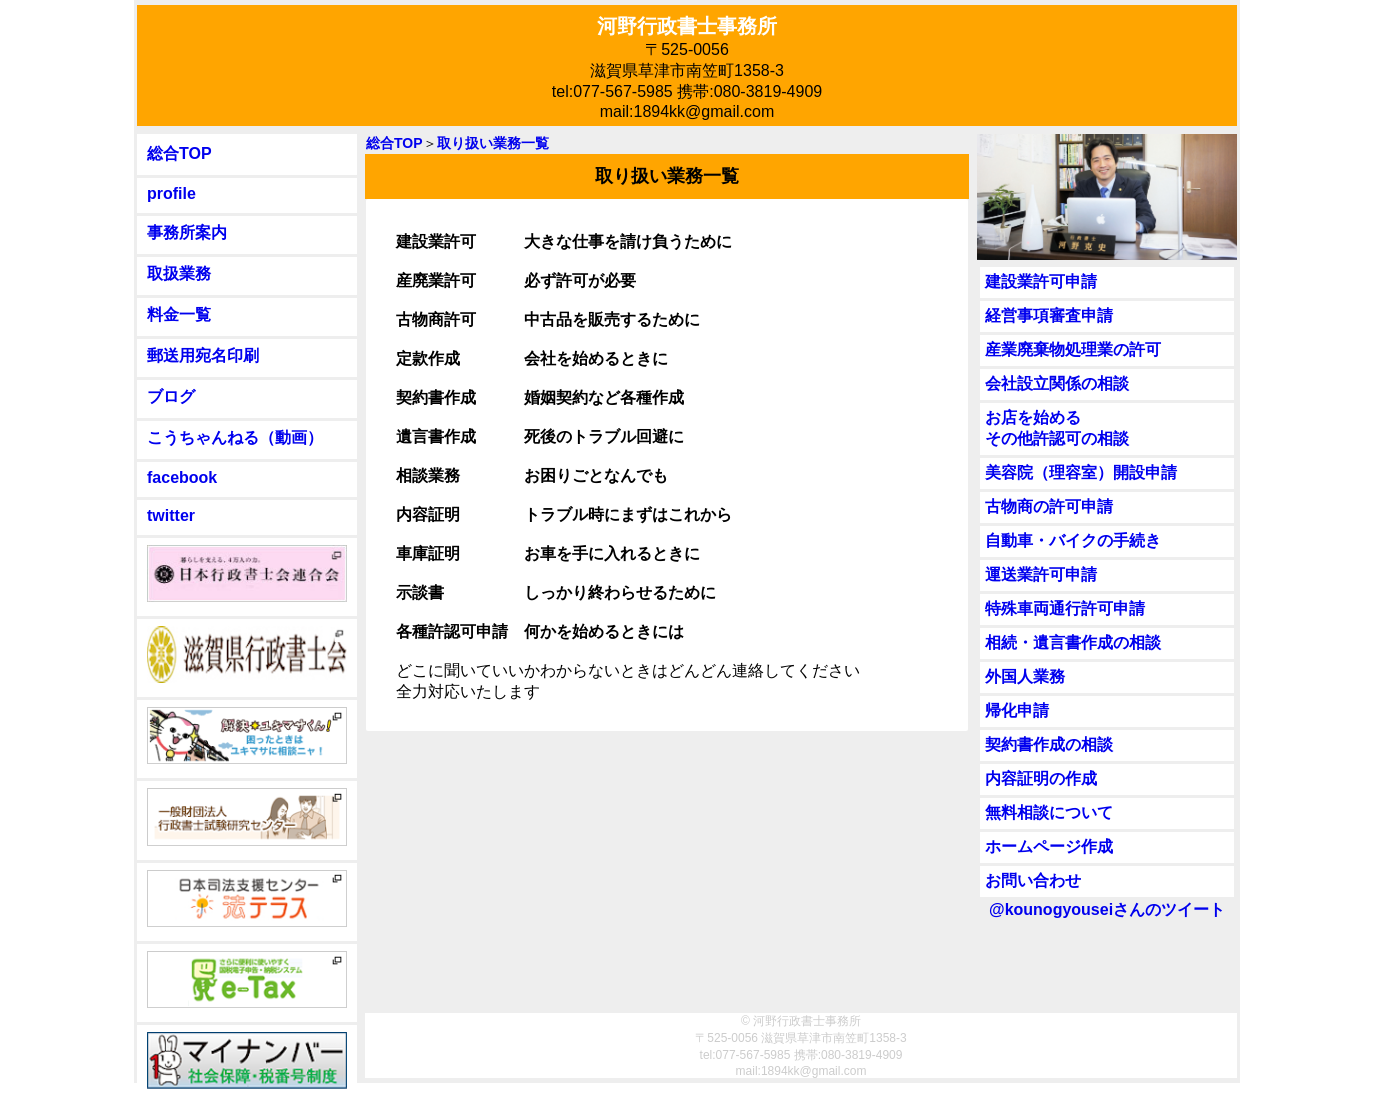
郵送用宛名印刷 (203, 355)
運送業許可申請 (1041, 574)
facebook (182, 477)
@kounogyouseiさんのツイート (1107, 909)
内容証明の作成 (1041, 778)
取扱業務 (179, 273)
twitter (171, 515)
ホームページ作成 (1049, 846)
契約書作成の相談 (1049, 744)
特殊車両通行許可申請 (1065, 608)
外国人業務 (1025, 676)
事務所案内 (187, 232)
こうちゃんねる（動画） (235, 437)
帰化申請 (1017, 710)
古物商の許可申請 (1049, 506)
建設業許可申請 (1041, 281)
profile (171, 193)
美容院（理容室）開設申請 (1081, 472)
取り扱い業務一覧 (493, 143)
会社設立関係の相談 (1057, 383)
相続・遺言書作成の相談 (1073, 642)
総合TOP (179, 153)
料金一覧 (179, 314)
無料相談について (1049, 812)
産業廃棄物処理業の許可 (1073, 349)
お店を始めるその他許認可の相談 (1057, 428)
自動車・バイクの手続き (1073, 540)
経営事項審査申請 (1049, 315)
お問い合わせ (1033, 880)
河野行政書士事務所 (687, 26)
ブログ (171, 396)
